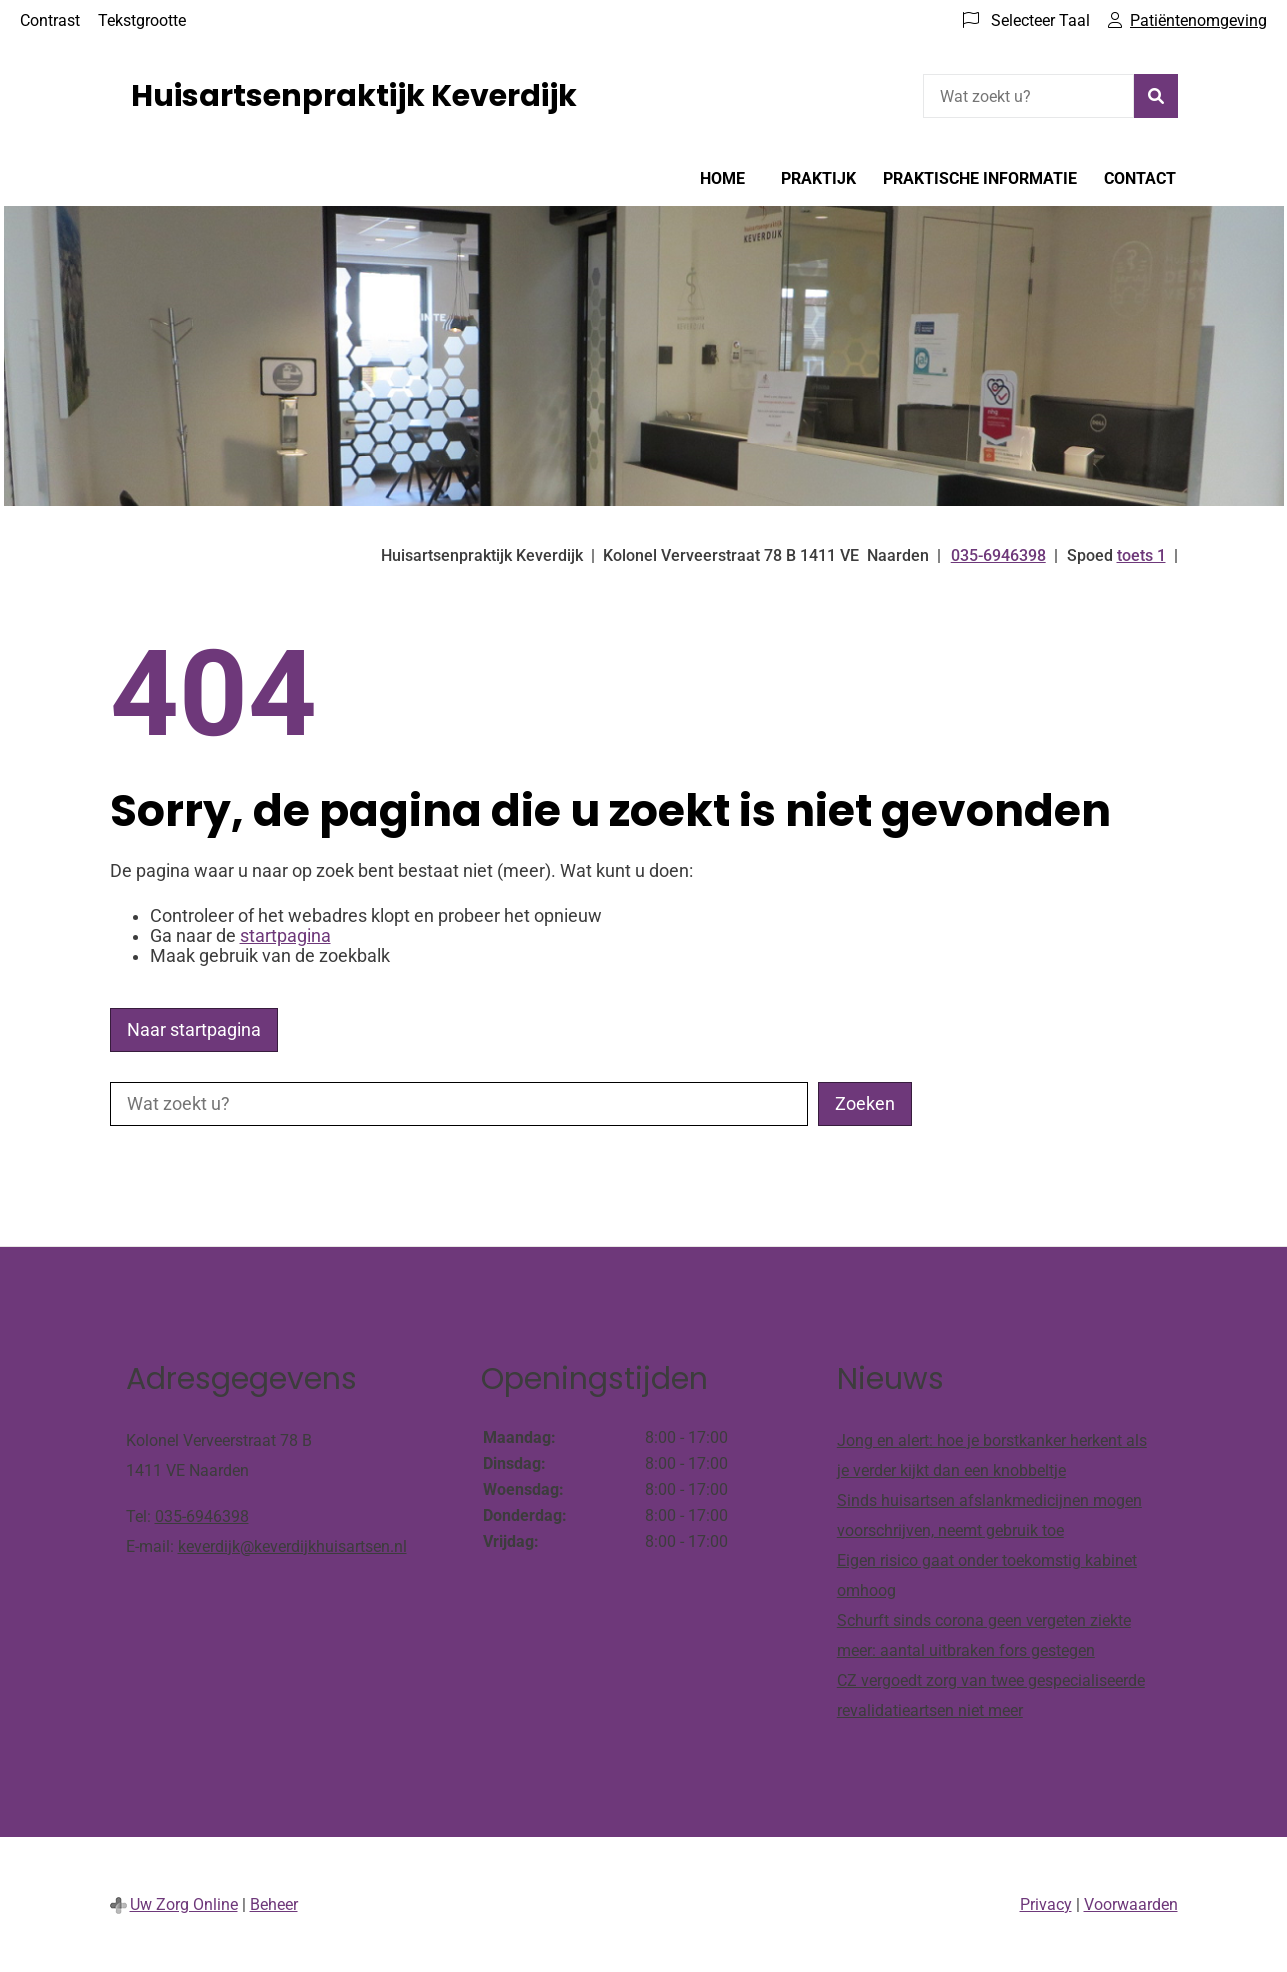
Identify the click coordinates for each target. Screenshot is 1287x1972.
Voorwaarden (1131, 1904)
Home (722, 178)
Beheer (274, 1904)
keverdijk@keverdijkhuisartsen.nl (292, 1546)
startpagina (285, 936)
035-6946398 (202, 1516)
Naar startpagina (194, 1030)
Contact (1140, 178)
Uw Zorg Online (184, 1904)
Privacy (1046, 1904)
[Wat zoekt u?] (1028, 96)
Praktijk (818, 178)
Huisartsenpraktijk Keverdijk (354, 96)
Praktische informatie (980, 178)
